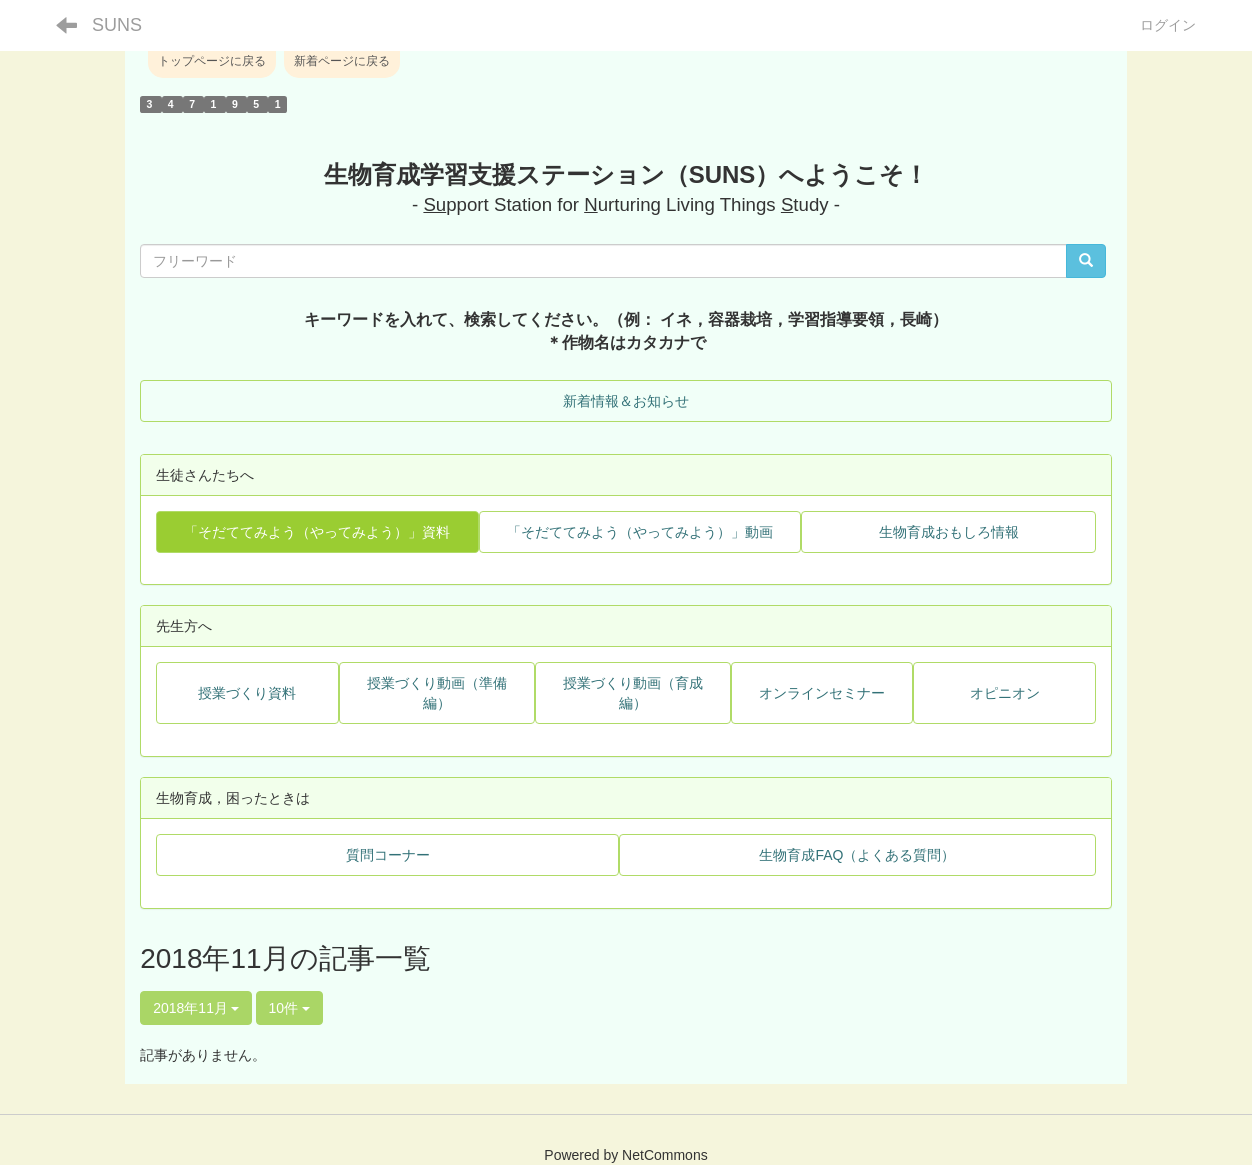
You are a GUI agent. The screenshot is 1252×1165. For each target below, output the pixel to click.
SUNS (117, 25)
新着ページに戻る (342, 61)
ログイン (1168, 25)
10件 (289, 1008)
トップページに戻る (212, 61)
